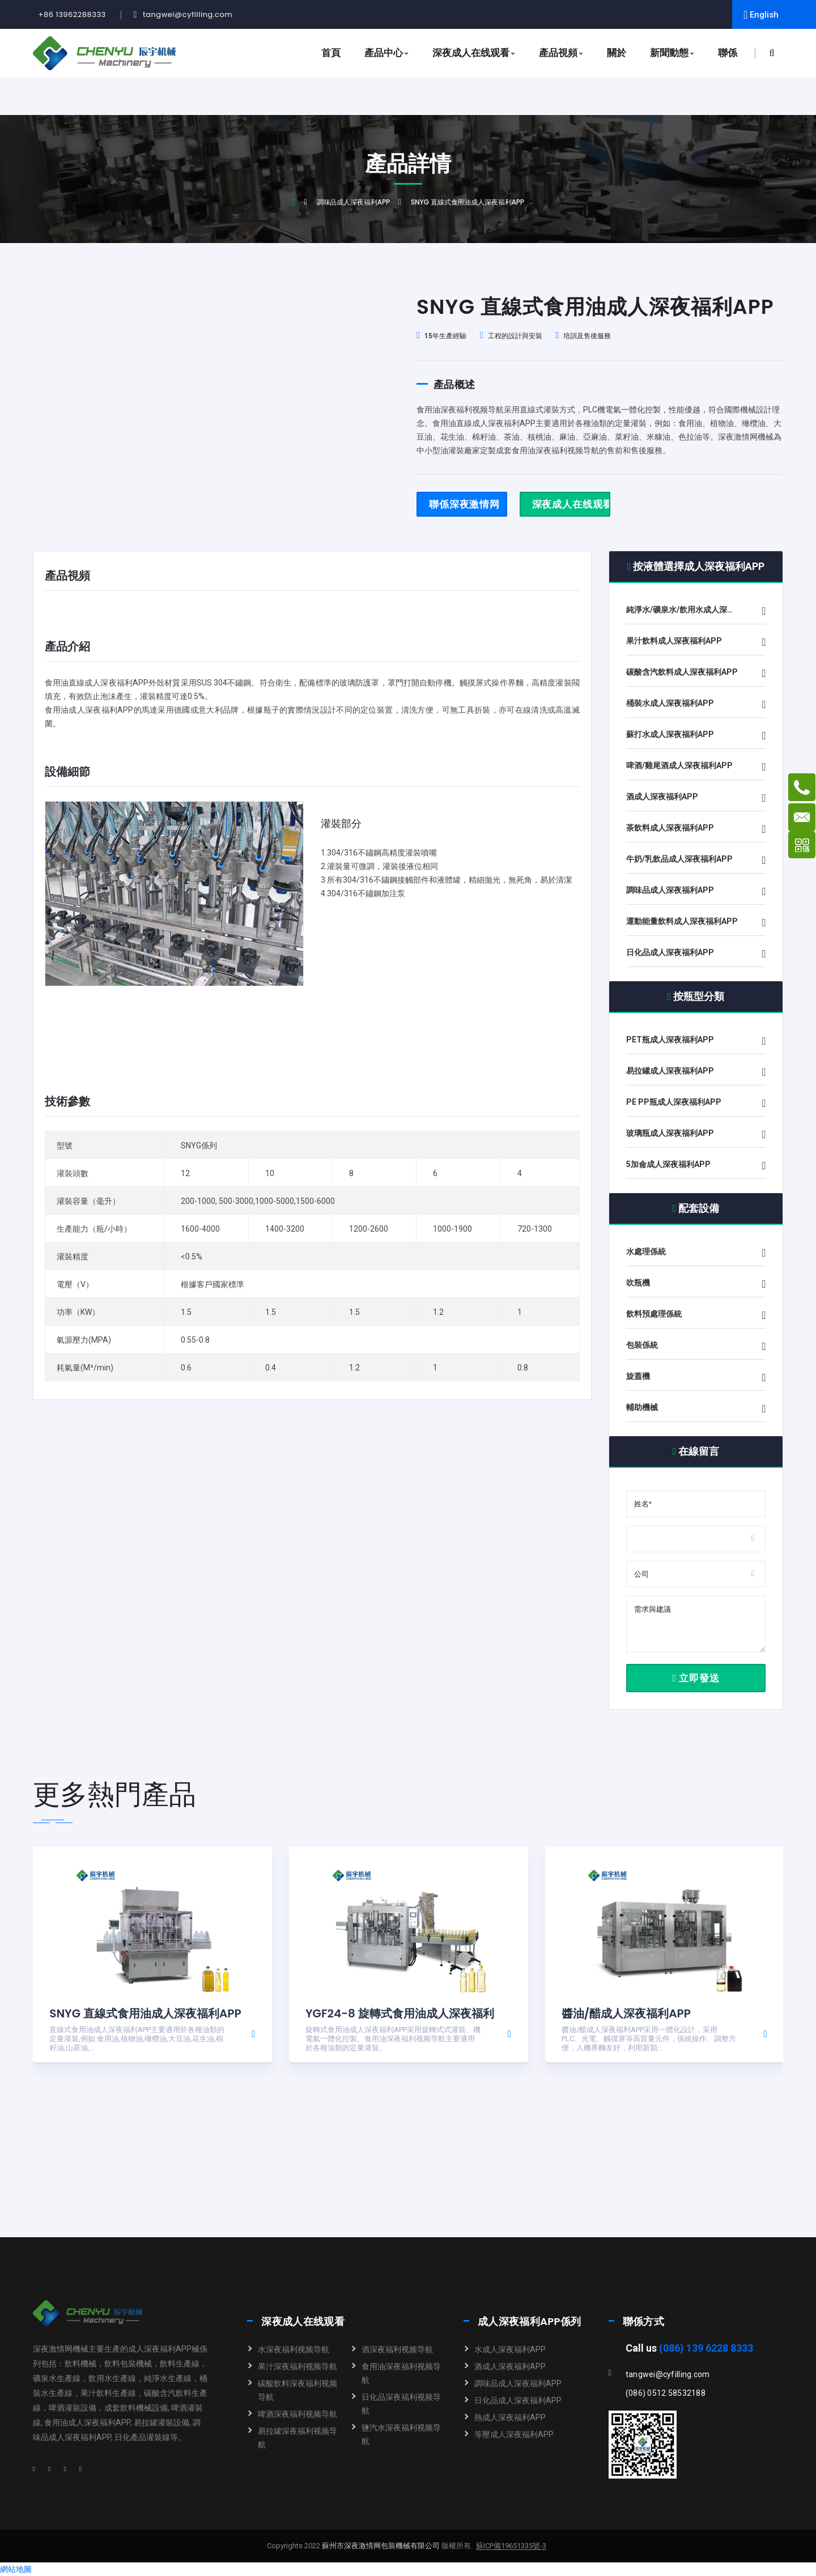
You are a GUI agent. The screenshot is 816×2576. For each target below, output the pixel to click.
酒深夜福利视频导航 (397, 2349)
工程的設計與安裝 (511, 335)
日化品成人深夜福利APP (518, 2400)
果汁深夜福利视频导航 (297, 2366)
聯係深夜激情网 (464, 504)
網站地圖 (16, 2569)
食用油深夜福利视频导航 (401, 2373)
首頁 (331, 52)
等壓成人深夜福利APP (514, 2434)
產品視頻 (561, 52)
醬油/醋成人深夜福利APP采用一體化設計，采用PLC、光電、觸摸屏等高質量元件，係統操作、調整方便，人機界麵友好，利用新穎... (649, 2038)
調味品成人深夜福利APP (353, 202)
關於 (616, 52)
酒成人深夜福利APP (510, 2366)
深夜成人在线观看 (473, 52)
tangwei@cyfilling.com (187, 14)
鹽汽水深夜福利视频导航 (401, 2434)
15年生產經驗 (441, 335)
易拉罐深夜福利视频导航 (297, 2437)
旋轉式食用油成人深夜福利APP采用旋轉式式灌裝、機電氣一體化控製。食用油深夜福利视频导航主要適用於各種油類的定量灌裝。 (393, 2038)
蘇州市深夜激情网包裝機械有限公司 (380, 2545)
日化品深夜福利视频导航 (401, 2403)
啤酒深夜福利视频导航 (297, 2414)
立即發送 (695, 1678)
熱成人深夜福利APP (510, 2417)
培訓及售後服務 (583, 335)
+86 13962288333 (72, 14)
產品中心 (386, 52)
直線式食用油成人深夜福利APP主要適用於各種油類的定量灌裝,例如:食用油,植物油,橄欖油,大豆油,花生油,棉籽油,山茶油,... (136, 2038)
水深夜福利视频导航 (293, 2349)
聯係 (727, 52)
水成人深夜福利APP (510, 2349)
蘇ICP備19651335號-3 (511, 2546)
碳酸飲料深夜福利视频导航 (297, 2390)
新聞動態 (672, 52)
